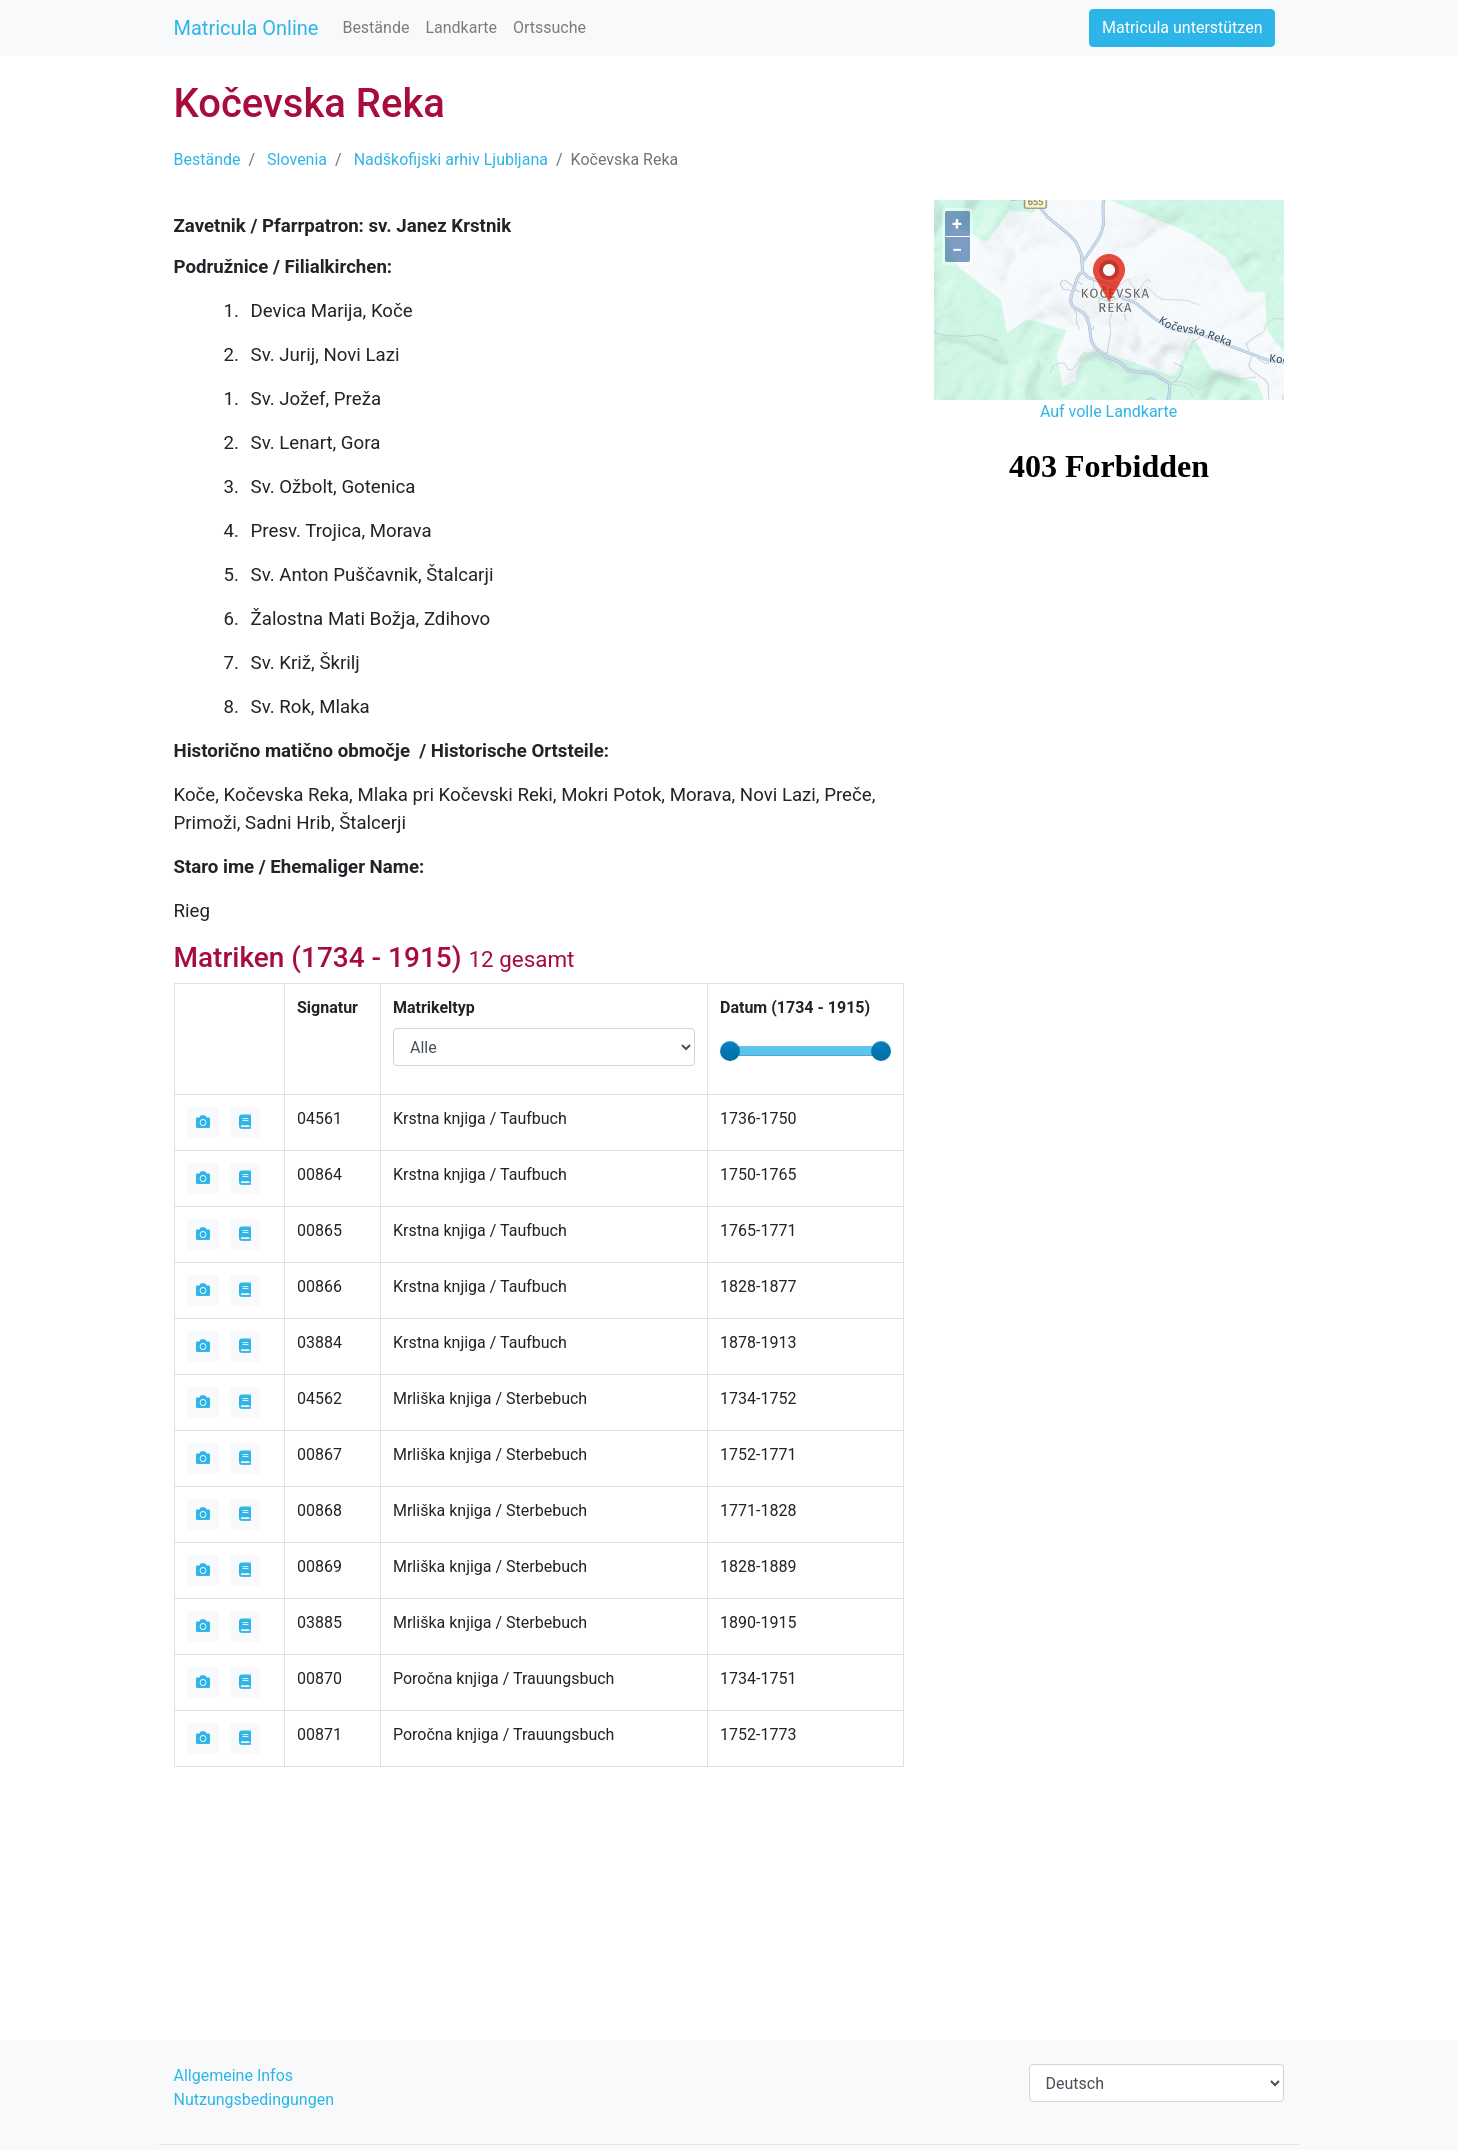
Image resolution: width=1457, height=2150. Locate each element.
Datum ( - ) (795, 1007)
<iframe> (1109, 540)
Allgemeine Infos (234, 2075)
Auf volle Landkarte (1108, 411)
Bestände (375, 27)
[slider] (730, 1051)
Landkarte (461, 27)
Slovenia (297, 159)
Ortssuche (549, 27)
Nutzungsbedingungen (254, 2099)
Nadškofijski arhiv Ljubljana (451, 159)
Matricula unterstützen (1182, 27)
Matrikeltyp (434, 1007)
